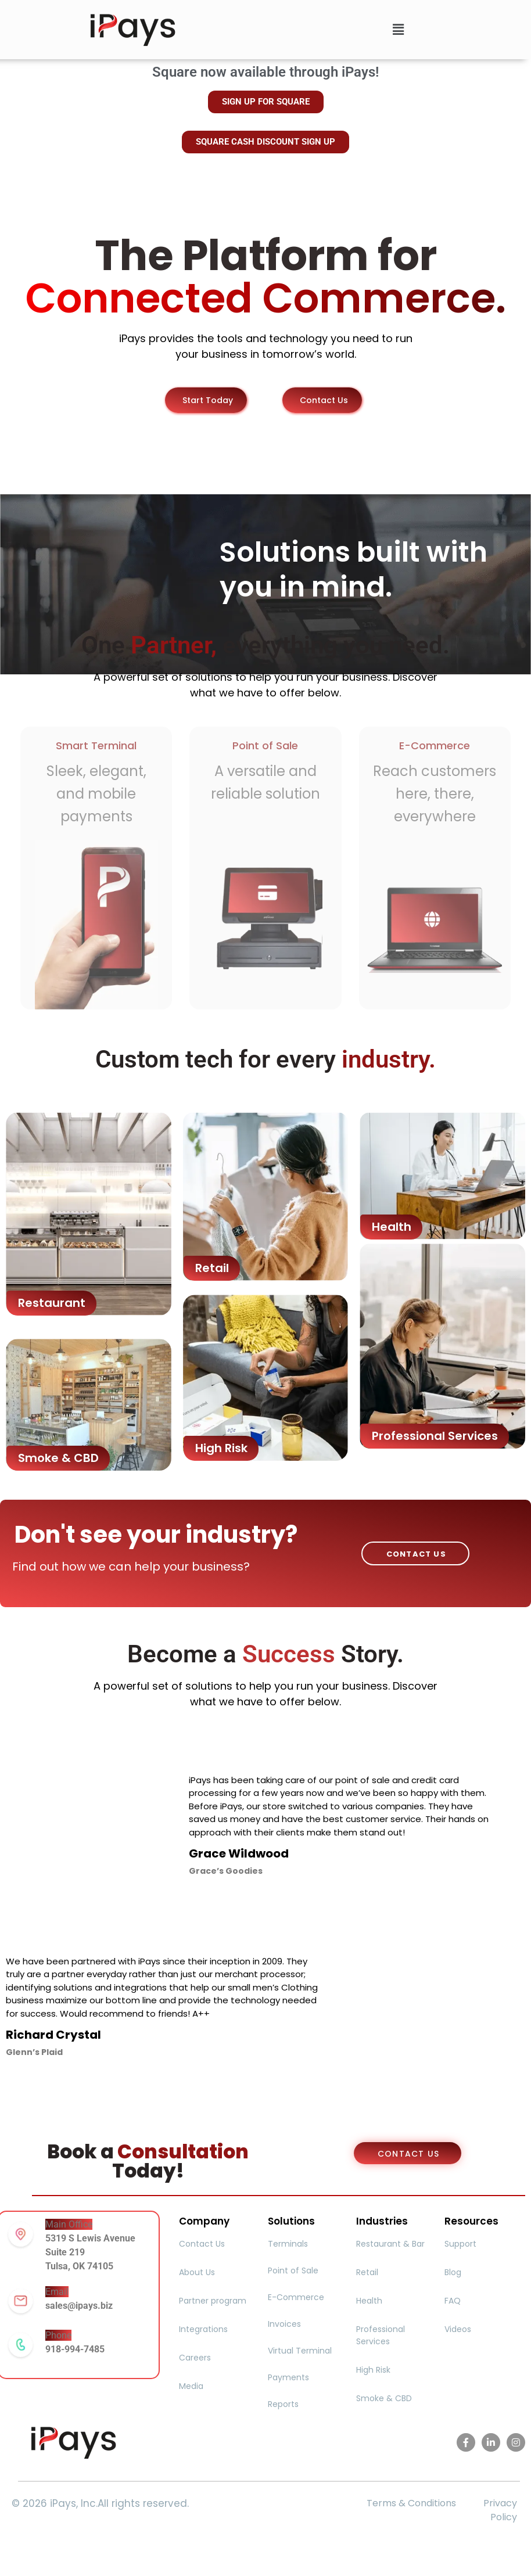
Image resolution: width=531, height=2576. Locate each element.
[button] (398, 30)
